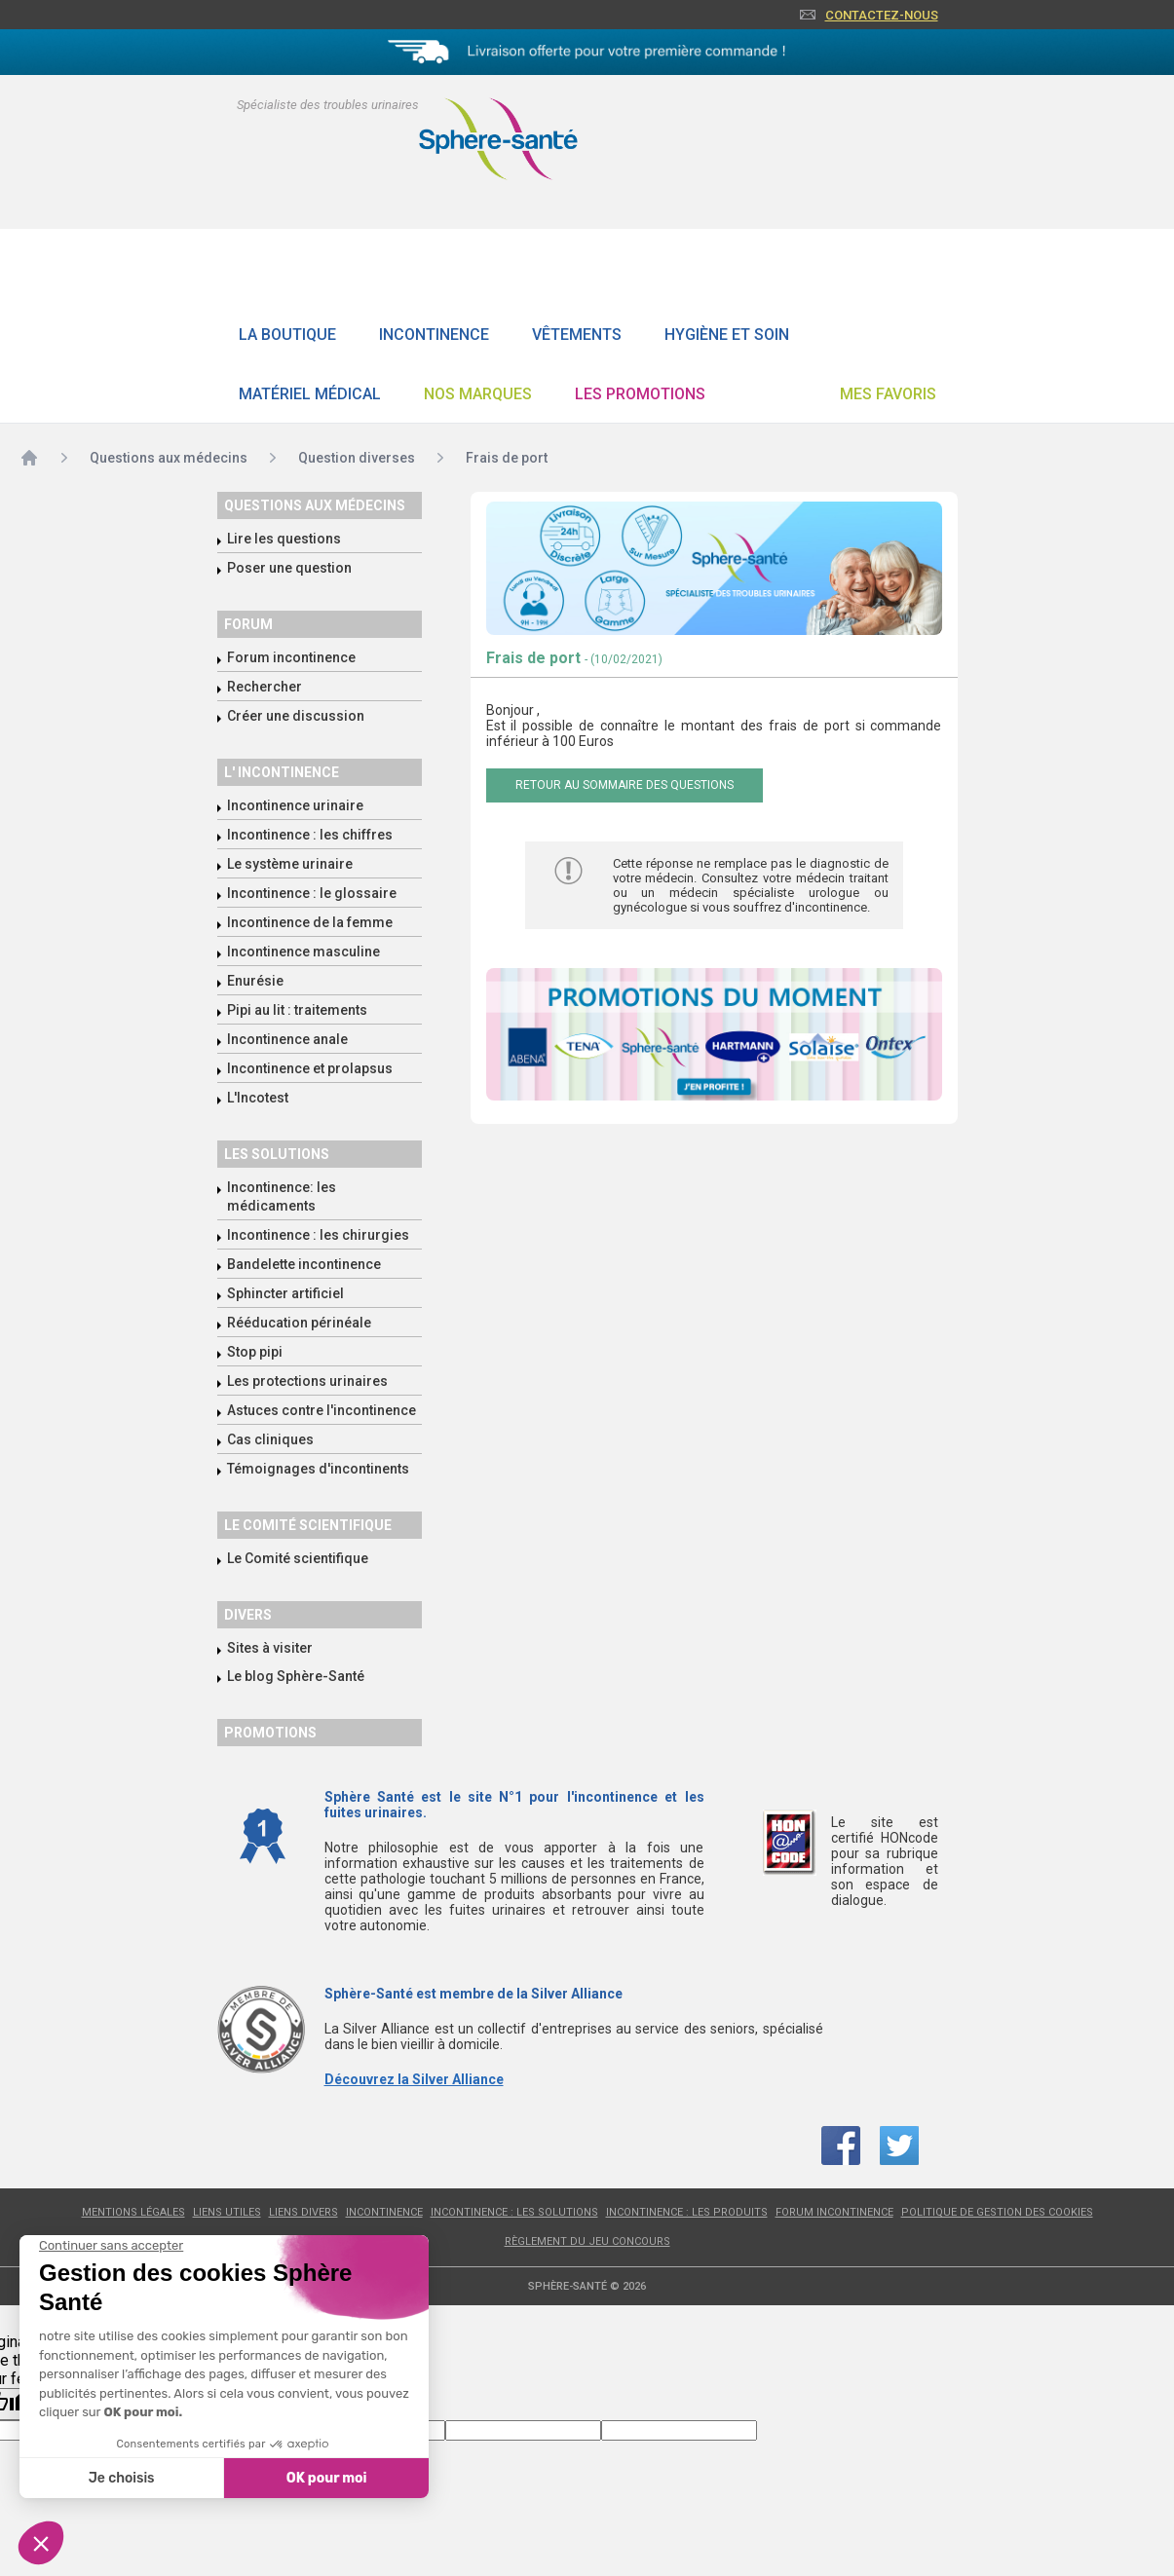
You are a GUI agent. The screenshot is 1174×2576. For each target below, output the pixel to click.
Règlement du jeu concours (587, 2241)
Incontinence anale (287, 1039)
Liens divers (303, 2212)
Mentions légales (133, 2212)
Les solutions (276, 1154)
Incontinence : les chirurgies (318, 1235)
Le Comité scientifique (297, 1558)
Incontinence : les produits (687, 2212)
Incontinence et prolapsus (310, 1068)
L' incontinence (281, 772)
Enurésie (255, 981)
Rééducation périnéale (299, 1322)
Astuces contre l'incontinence (321, 1410)
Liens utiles (227, 2212)
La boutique (287, 334)
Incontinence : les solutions (514, 2212)
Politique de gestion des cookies (997, 2212)
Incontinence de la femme (310, 922)
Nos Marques (478, 394)
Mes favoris (888, 394)
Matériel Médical (310, 394)
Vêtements (577, 334)
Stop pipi (255, 1352)
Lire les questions (284, 538)
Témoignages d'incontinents (318, 1468)
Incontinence (434, 334)
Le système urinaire (290, 864)
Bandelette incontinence (304, 1264)
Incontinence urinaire (295, 805)
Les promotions (640, 394)
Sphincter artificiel (285, 1293)
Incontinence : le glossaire (312, 893)
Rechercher (264, 686)
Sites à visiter (270, 1648)
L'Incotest (257, 1097)
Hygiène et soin (726, 334)
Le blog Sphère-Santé (295, 1676)
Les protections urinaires (307, 1381)
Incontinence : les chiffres (310, 834)
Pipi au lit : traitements (297, 1010)
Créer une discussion (295, 716)
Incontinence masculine (303, 951)
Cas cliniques (270, 1439)
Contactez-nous (881, 15)
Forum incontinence (291, 657)
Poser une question (289, 568)
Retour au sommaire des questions (624, 785)
